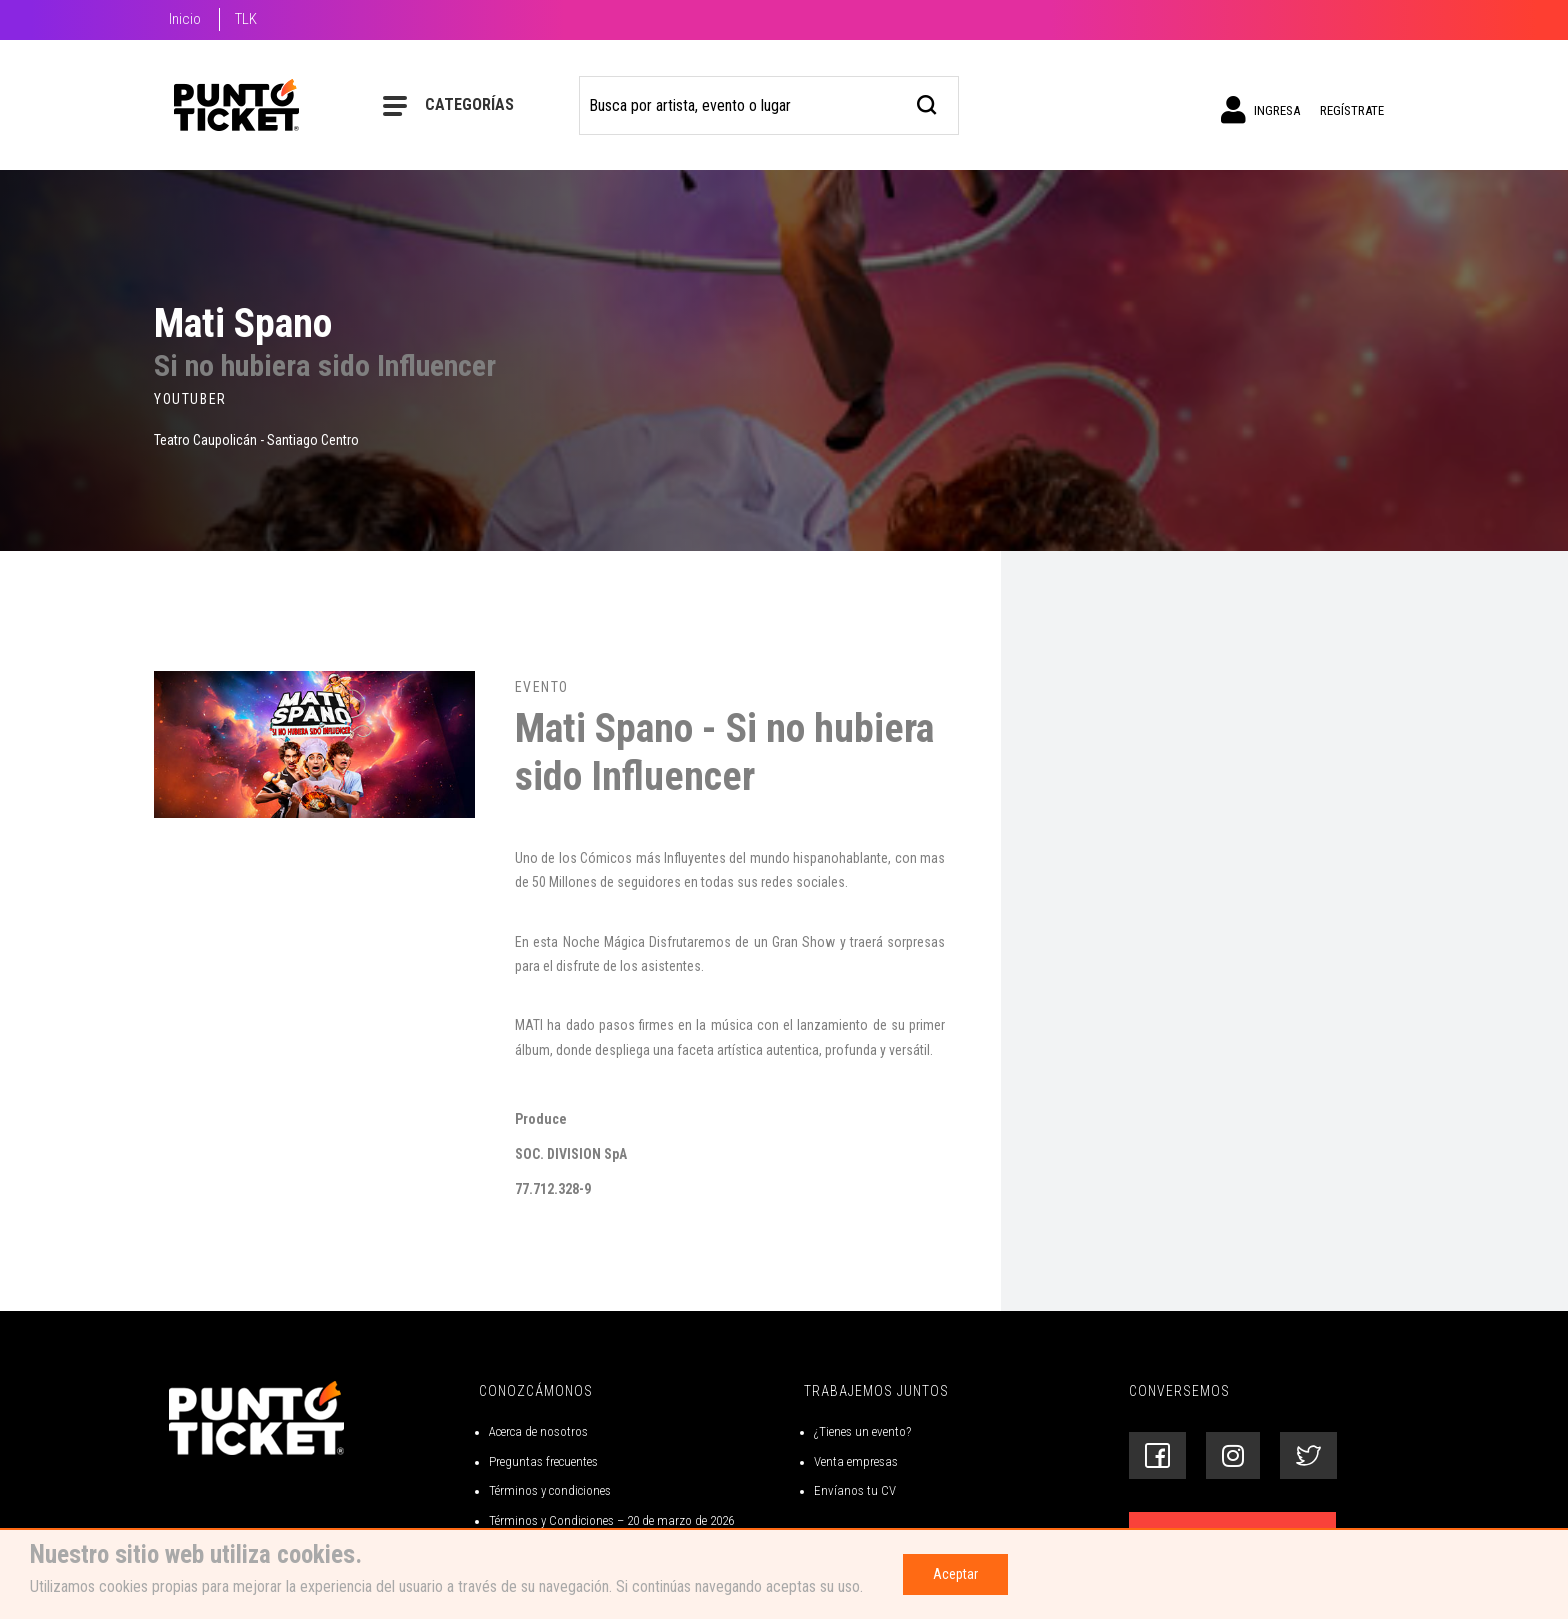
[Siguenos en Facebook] (1157, 1455)
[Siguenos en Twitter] (1308, 1455)
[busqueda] (927, 102)
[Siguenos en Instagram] (1233, 1455)
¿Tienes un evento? (862, 1431)
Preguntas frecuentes (543, 1461)
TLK (246, 19)
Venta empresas (856, 1461)
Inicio (185, 19)
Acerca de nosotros (538, 1431)
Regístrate (1352, 110)
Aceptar (955, 1574)
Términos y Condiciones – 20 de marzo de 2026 (611, 1520)
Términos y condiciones (550, 1490)
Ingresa (1260, 110)
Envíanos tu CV (855, 1490)
